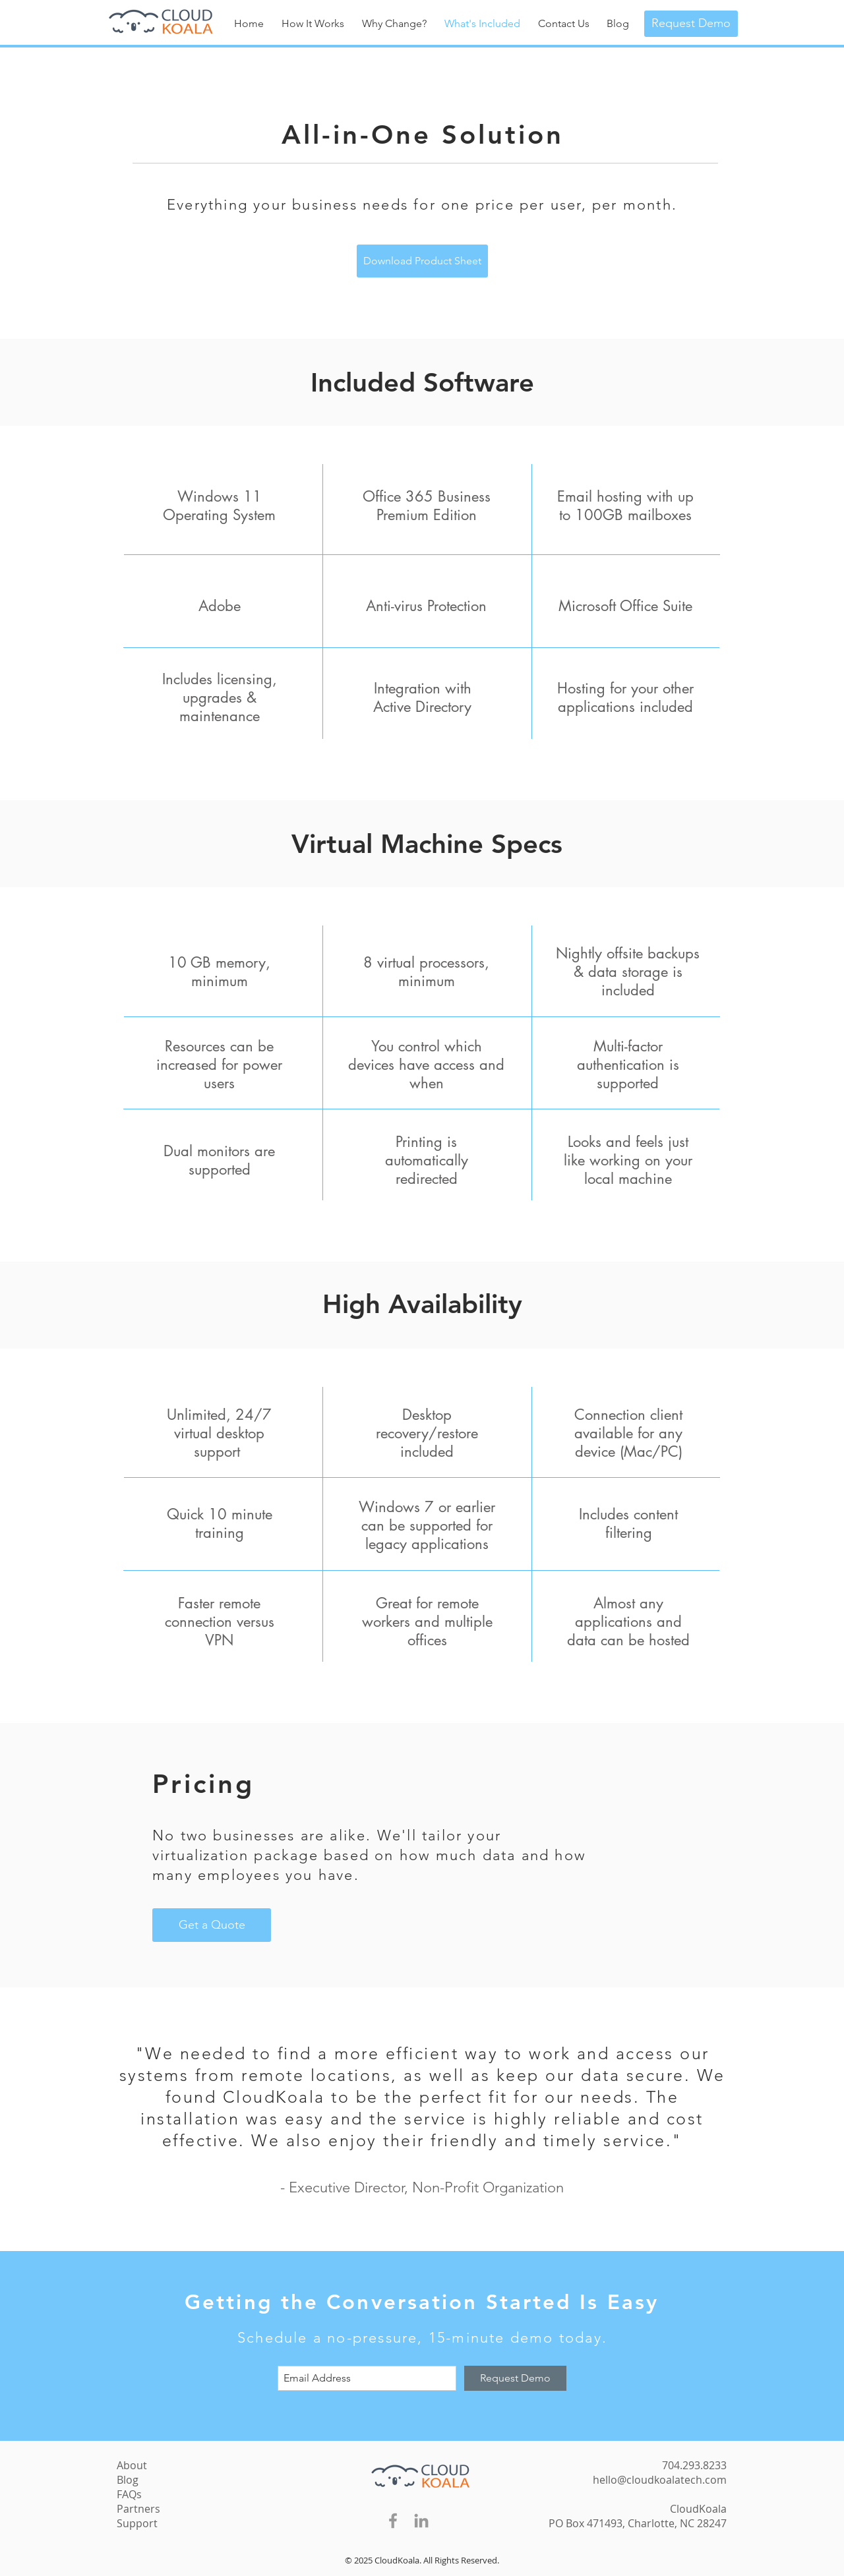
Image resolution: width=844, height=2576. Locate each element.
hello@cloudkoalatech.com (660, 2480)
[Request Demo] (691, 24)
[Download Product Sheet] (422, 261)
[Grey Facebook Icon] (393, 2521)
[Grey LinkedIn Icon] (421, 2521)
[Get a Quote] (211, 1925)
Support (137, 2523)
